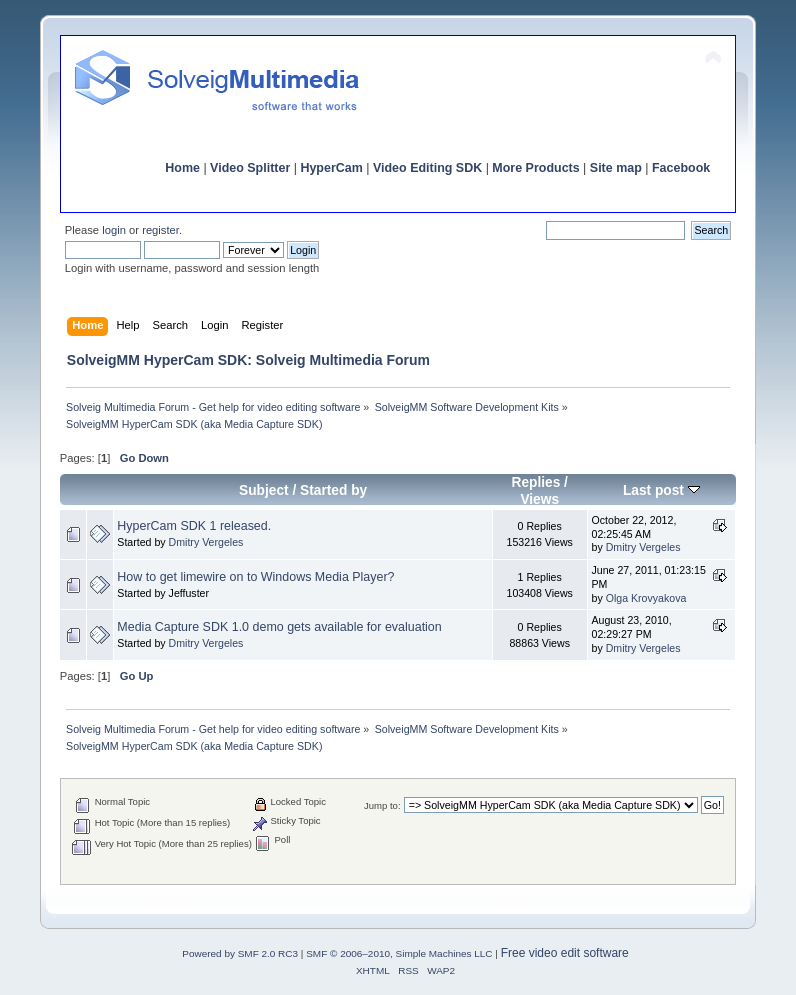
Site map (616, 168)
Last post (661, 490)
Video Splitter (250, 168)
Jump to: (382, 805)
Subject (264, 490)
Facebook (681, 168)
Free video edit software (565, 953)
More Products (535, 168)
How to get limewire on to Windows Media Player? (255, 577)
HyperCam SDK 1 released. (194, 526)
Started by (333, 490)
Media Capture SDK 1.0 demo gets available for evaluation (279, 627)
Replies (535, 482)
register (160, 230)
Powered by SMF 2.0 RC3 (240, 953)
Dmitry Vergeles (206, 542)
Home (182, 168)
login (114, 230)
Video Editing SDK (427, 168)
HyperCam (331, 168)
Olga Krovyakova (646, 598)
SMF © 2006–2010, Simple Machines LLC (399, 953)
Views (539, 499)
